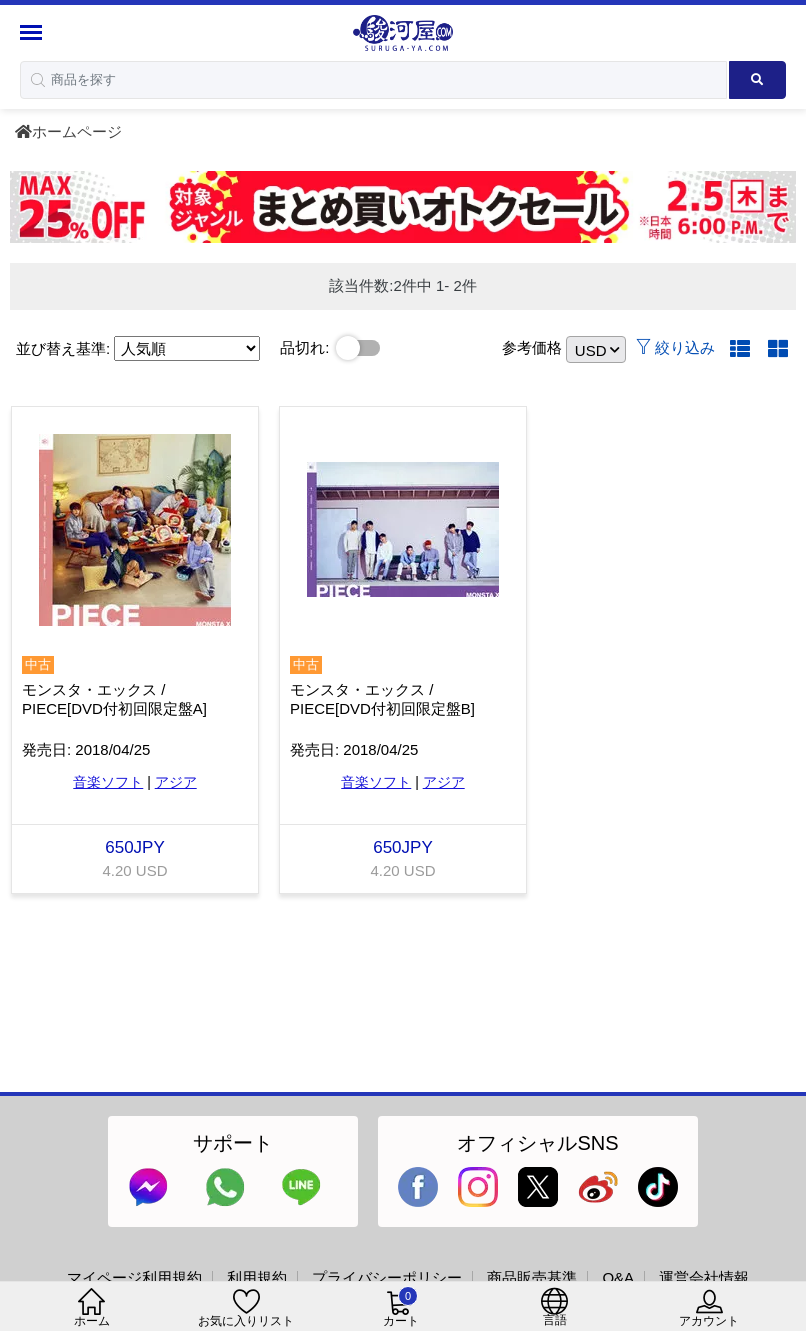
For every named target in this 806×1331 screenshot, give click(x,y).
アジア (176, 782)
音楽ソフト (108, 782)
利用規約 (257, 1277)
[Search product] (757, 80)
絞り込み (675, 347)
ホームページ (68, 131)
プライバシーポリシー (387, 1277)
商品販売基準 (532, 1277)
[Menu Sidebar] (33, 32)
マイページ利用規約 (134, 1277)
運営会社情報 (704, 1277)
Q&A (618, 1277)
